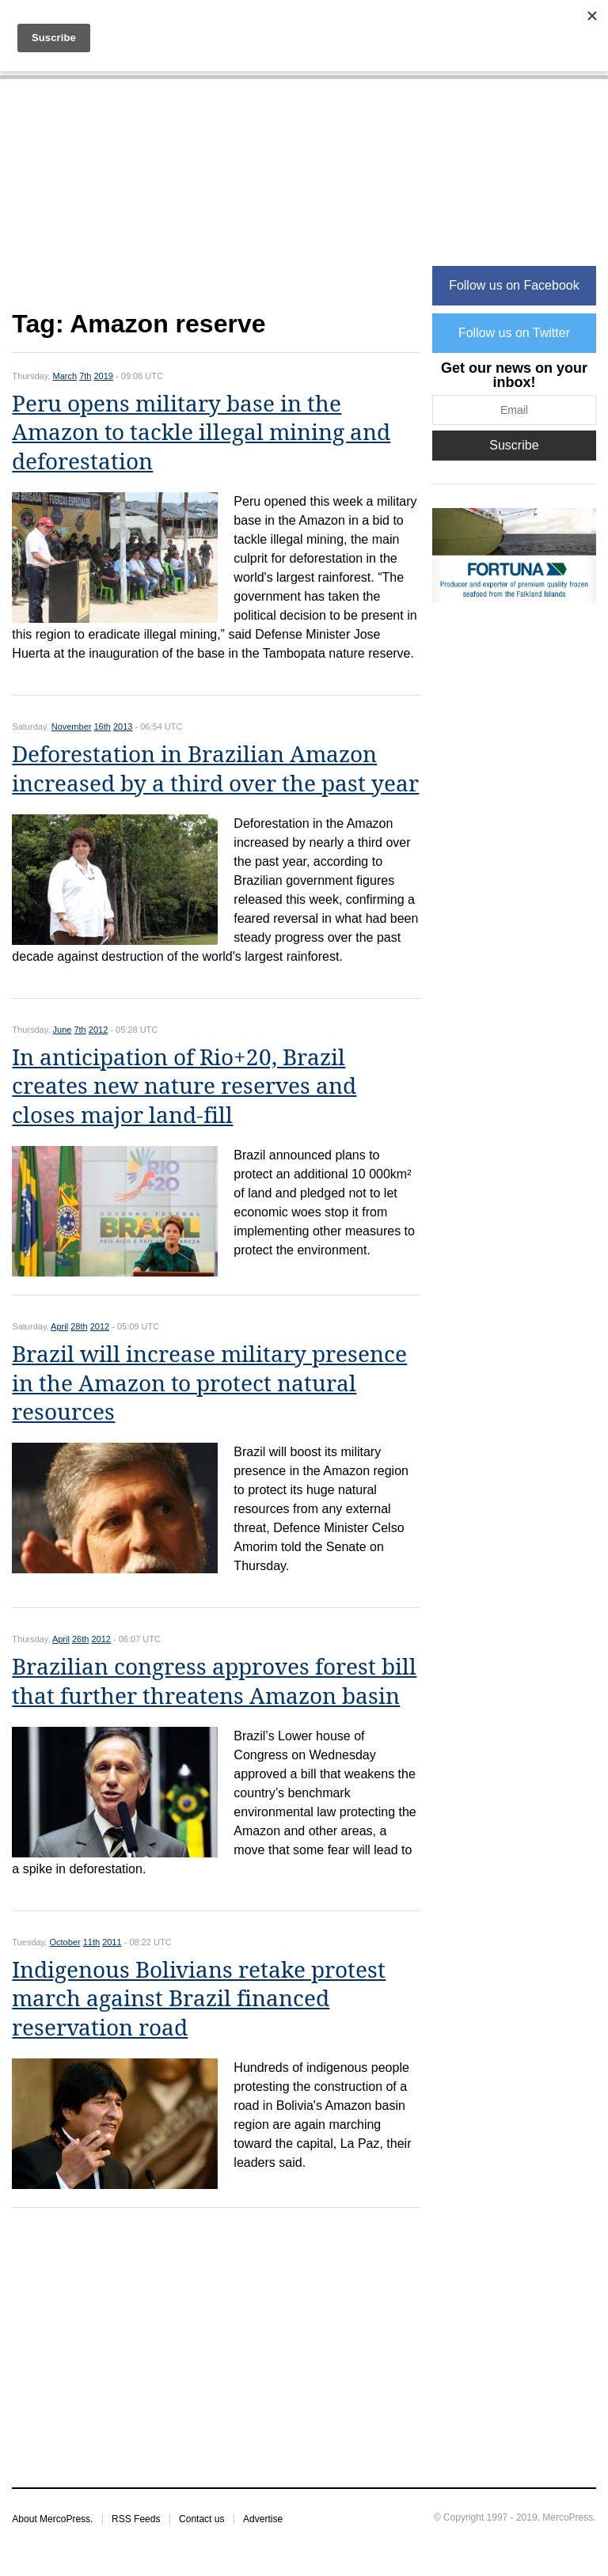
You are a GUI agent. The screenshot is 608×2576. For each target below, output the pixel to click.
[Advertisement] (216, 203)
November (71, 726)
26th (80, 1639)
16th (102, 726)
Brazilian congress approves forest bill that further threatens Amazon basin (214, 1681)
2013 (122, 726)
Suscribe (513, 445)
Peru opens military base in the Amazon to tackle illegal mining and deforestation (201, 433)
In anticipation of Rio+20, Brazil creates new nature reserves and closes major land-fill (184, 1086)
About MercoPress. (52, 2519)
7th (85, 376)
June (62, 1029)
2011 (111, 1942)
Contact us (201, 2519)
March (65, 376)
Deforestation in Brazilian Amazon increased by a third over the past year (215, 769)
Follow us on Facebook (514, 285)
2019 (103, 376)
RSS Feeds (136, 2519)
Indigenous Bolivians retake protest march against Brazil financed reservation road (199, 1999)
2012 (98, 1029)
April (59, 1326)
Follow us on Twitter (514, 333)
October (64, 1942)
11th (91, 1942)
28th (78, 1326)
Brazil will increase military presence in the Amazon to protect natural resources (209, 1383)
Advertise (263, 2519)
